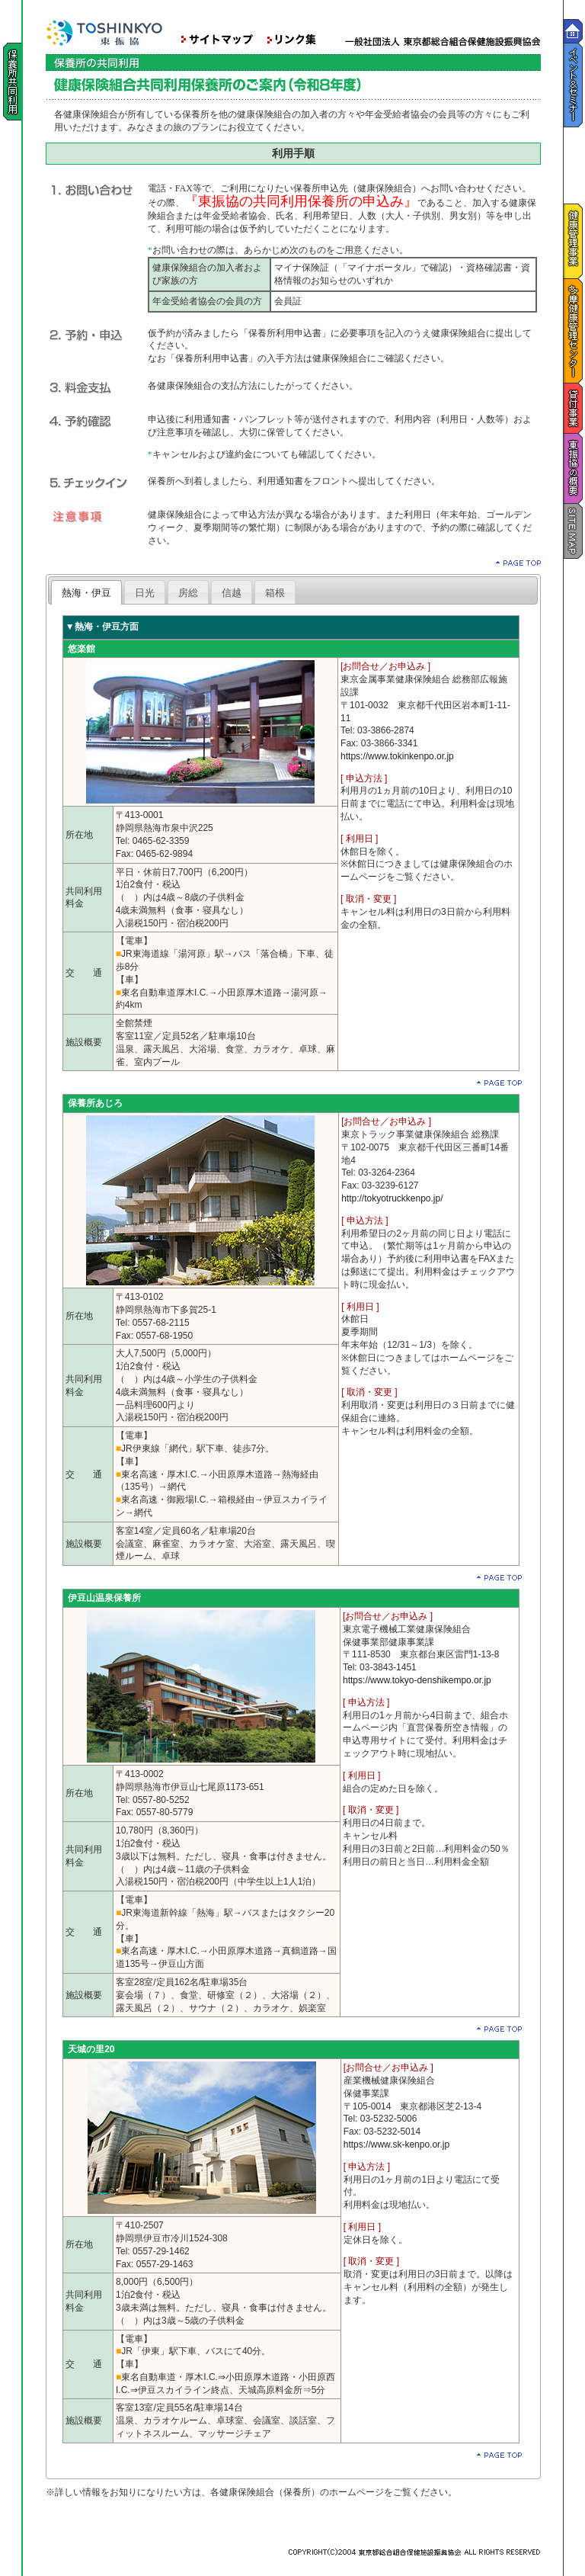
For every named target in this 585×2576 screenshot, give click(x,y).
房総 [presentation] (188, 592)
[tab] (86, 592)
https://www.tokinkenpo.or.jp (397, 756)
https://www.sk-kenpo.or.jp (396, 2144)
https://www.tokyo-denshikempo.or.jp (417, 1680)
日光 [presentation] (145, 592)
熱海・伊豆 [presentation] (86, 592)
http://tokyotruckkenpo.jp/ (392, 1198)
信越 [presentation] (231, 592)
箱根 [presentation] (275, 592)
